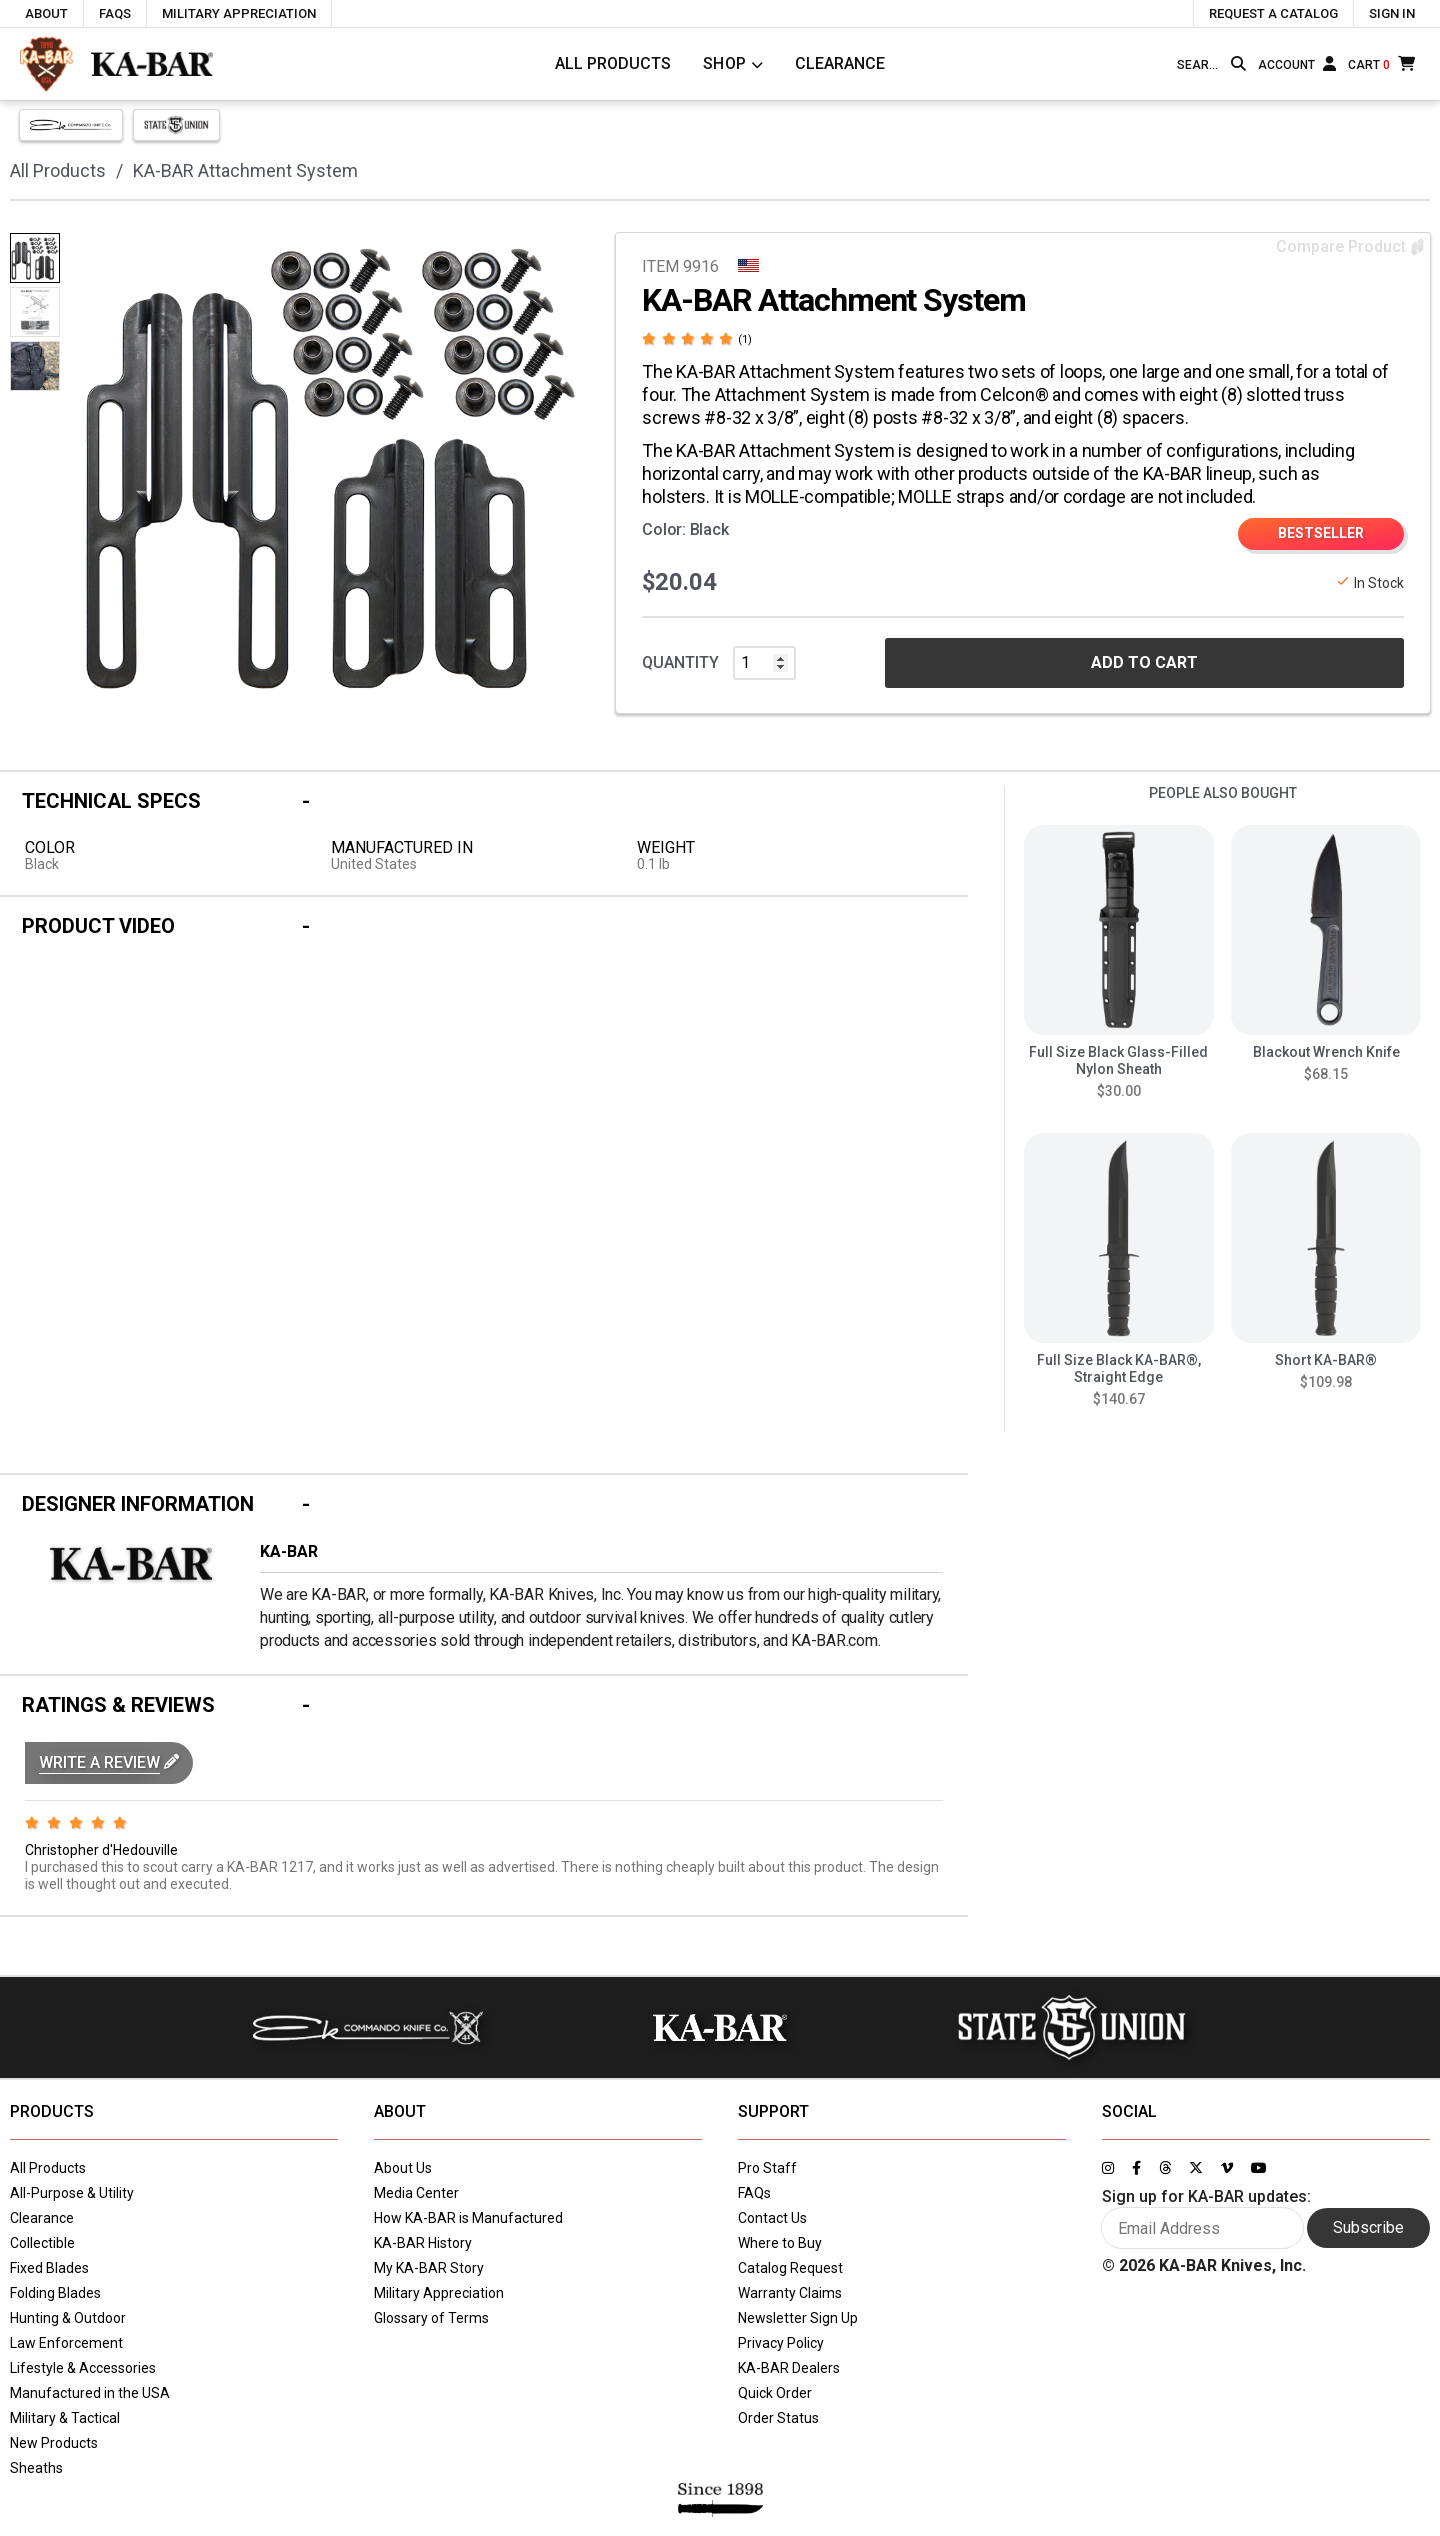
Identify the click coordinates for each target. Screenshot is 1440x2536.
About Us (403, 2168)
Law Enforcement (66, 2343)
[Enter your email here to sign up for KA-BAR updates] (1203, 2228)
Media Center (416, 2193)
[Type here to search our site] (1200, 65)
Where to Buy (780, 2243)
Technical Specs (111, 801)
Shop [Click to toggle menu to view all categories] (725, 63)
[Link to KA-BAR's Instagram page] (1108, 2168)
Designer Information (138, 1504)
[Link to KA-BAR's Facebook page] (1136, 2168)
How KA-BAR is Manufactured (468, 2218)
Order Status (778, 2418)
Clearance (840, 63)
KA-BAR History (423, 2243)
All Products (613, 63)
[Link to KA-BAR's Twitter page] (1196, 2168)
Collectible (42, 2243)
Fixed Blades (49, 2268)
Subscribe (1368, 2227)
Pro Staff (767, 2168)
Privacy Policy (781, 2343)
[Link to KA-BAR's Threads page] (1165, 2168)
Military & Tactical (65, 2418)
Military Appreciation (439, 2293)
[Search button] (1238, 64)
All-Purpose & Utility (72, 2193)
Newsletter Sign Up (798, 2318)
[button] (109, 1763)
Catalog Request (790, 2268)
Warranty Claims (790, 2293)
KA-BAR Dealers (789, 2368)
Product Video (98, 926)
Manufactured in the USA (90, 2393)
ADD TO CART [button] (1144, 662)
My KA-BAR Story (429, 2268)
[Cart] (1381, 63)
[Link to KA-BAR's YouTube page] (1259, 2168)
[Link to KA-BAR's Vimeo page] (1227, 2168)
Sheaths (36, 2468)
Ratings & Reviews (118, 1705)
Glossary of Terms (431, 2318)
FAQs (754, 2193)
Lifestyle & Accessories (83, 2368)
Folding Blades (55, 2293)
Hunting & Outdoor (68, 2318)
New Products (54, 2443)
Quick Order (775, 2393)
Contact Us (772, 2218)
